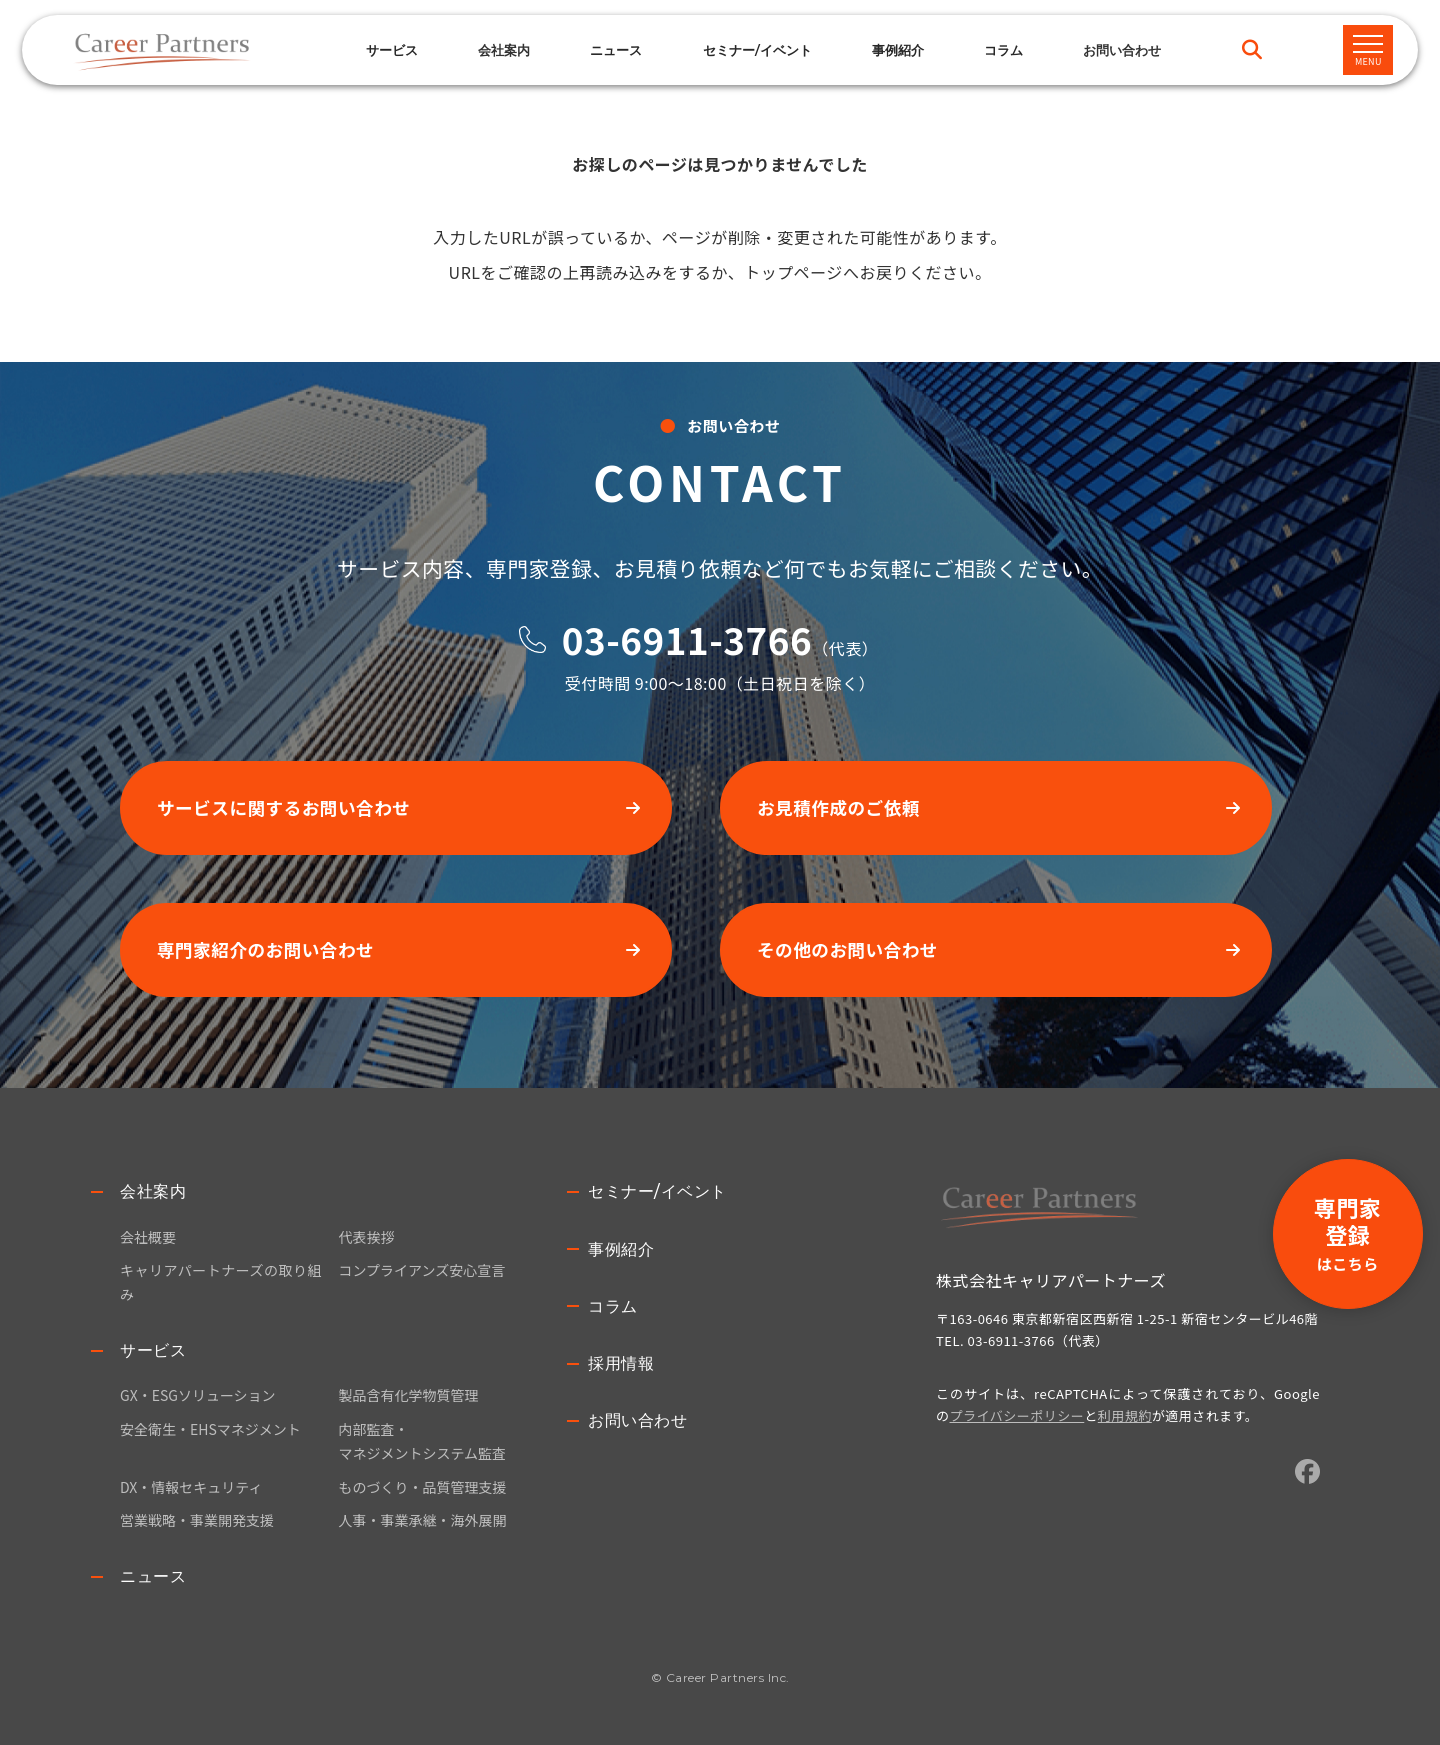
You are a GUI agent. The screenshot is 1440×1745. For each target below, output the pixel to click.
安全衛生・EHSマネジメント (210, 1429)
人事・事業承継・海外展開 (422, 1520)
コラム (1003, 50)
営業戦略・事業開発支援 (197, 1520)
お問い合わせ (637, 1420)
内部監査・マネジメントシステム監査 (422, 1441)
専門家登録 (1348, 1232)
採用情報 (621, 1363)
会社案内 (153, 1191)
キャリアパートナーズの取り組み (221, 1282)
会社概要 (148, 1237)
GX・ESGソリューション (198, 1395)
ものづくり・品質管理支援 (422, 1487)
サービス (392, 50)
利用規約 (1125, 1415)
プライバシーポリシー (1017, 1415)
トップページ (793, 272)
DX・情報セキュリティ (191, 1487)
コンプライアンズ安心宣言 (421, 1270)
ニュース (616, 50)
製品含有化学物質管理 (408, 1395)
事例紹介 (898, 50)
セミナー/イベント (757, 50)
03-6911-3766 (687, 639)
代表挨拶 (366, 1237)
